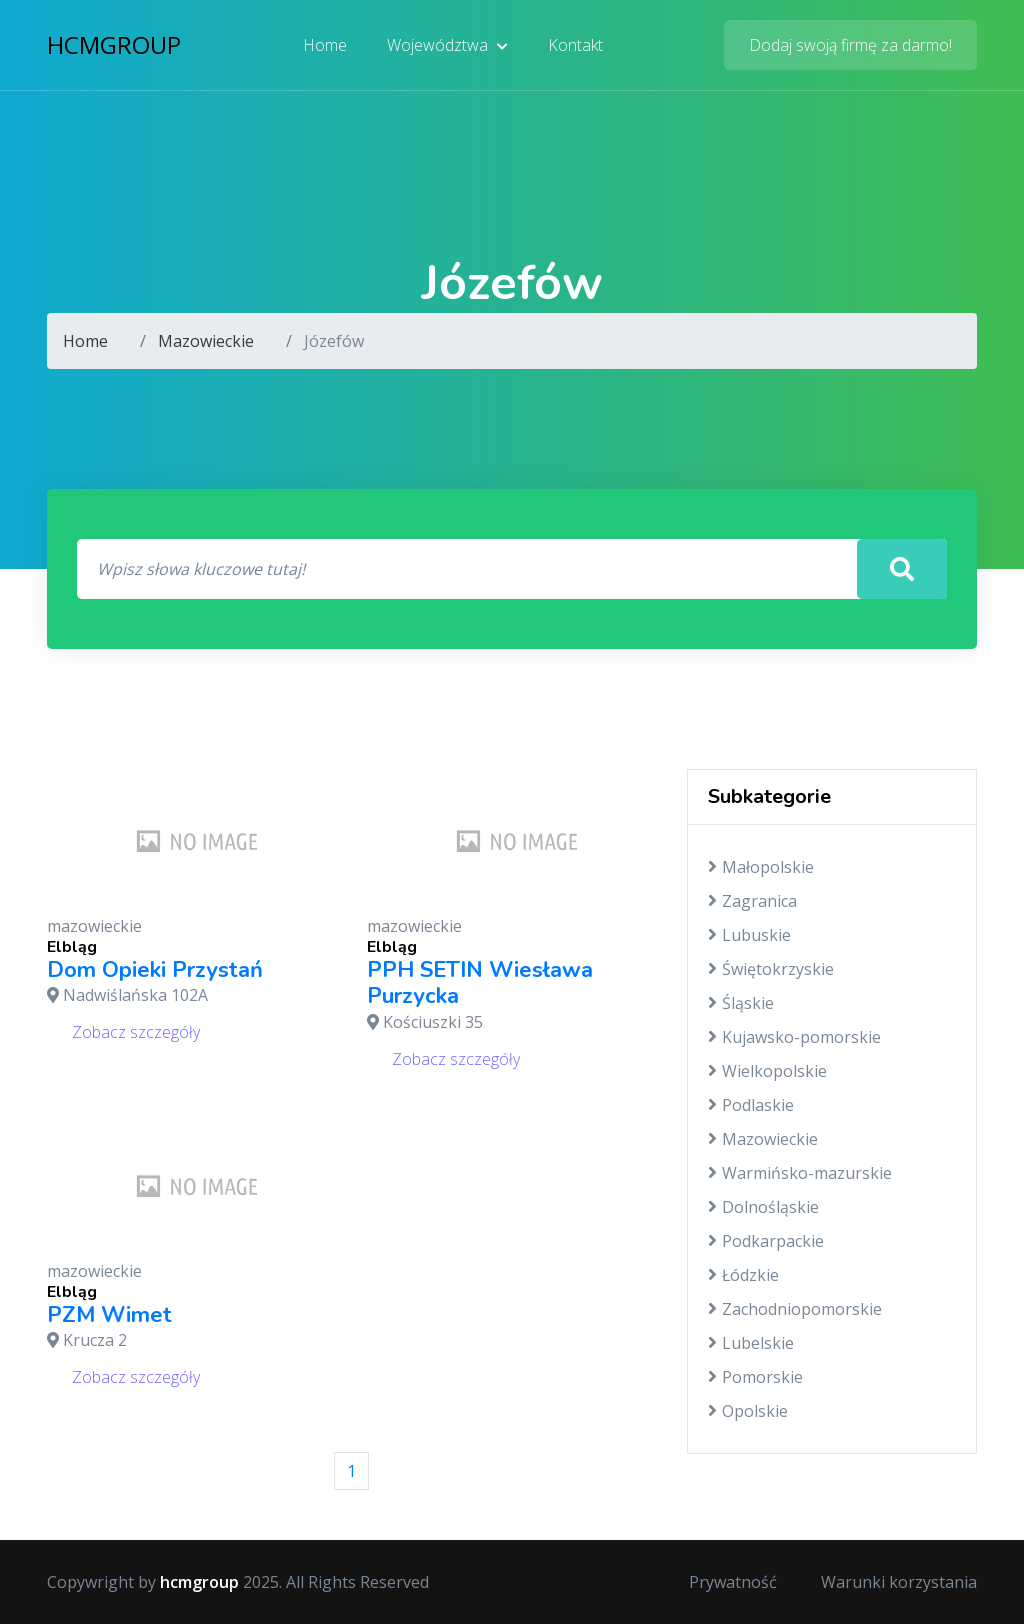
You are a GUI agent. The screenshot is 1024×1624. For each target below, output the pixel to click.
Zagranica (752, 901)
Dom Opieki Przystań (155, 970)
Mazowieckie (206, 341)
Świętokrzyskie (771, 969)
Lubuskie (749, 935)
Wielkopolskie (767, 1071)
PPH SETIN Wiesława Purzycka (480, 983)
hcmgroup (114, 44)
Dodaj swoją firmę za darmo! (850, 45)
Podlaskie (751, 1105)
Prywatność (733, 1582)
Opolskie (748, 1411)
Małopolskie (761, 867)
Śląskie (741, 1003)
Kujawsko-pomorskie (794, 1037)
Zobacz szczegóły (136, 1032)
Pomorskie (755, 1377)
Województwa (447, 45)
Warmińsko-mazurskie (800, 1173)
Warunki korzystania (899, 1582)
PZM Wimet (109, 1315)
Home (325, 45)
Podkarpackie (766, 1241)
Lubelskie (751, 1343)
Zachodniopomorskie (795, 1309)
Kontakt (575, 45)
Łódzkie (743, 1275)
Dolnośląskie (763, 1207)
